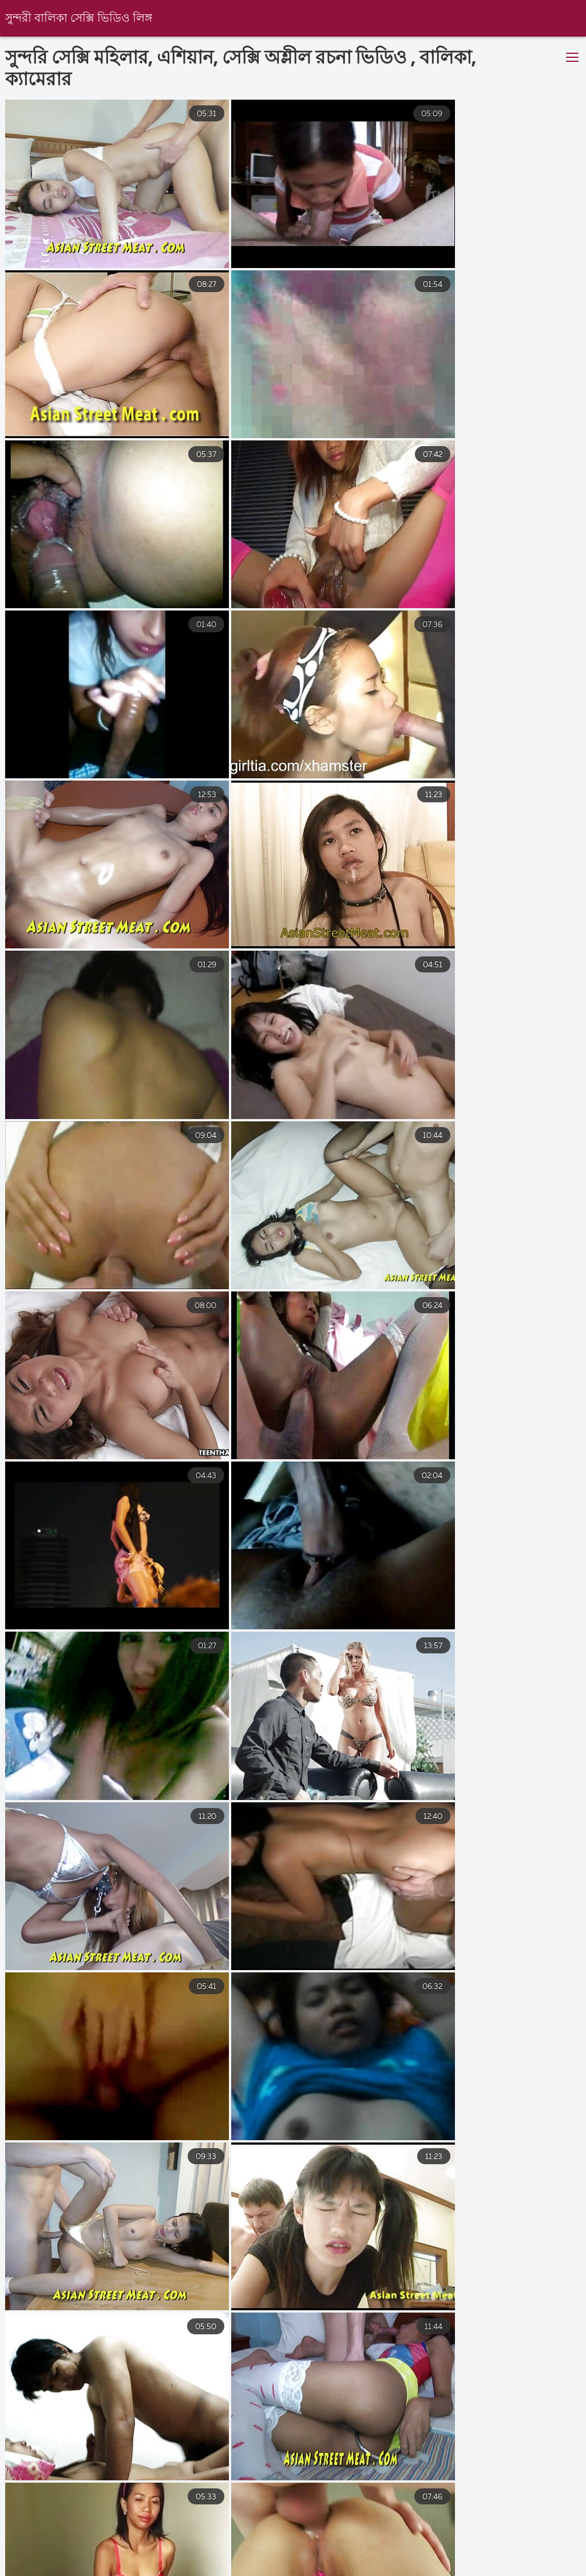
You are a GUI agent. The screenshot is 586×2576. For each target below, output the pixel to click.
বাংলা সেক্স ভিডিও (327, 2561)
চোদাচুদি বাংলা (29, 2561)
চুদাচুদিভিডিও (538, 2561)
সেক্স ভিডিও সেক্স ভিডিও (437, 2561)
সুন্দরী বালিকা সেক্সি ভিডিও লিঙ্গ (79, 19)
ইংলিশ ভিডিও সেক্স (227, 2561)
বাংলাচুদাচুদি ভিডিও (124, 2561)
